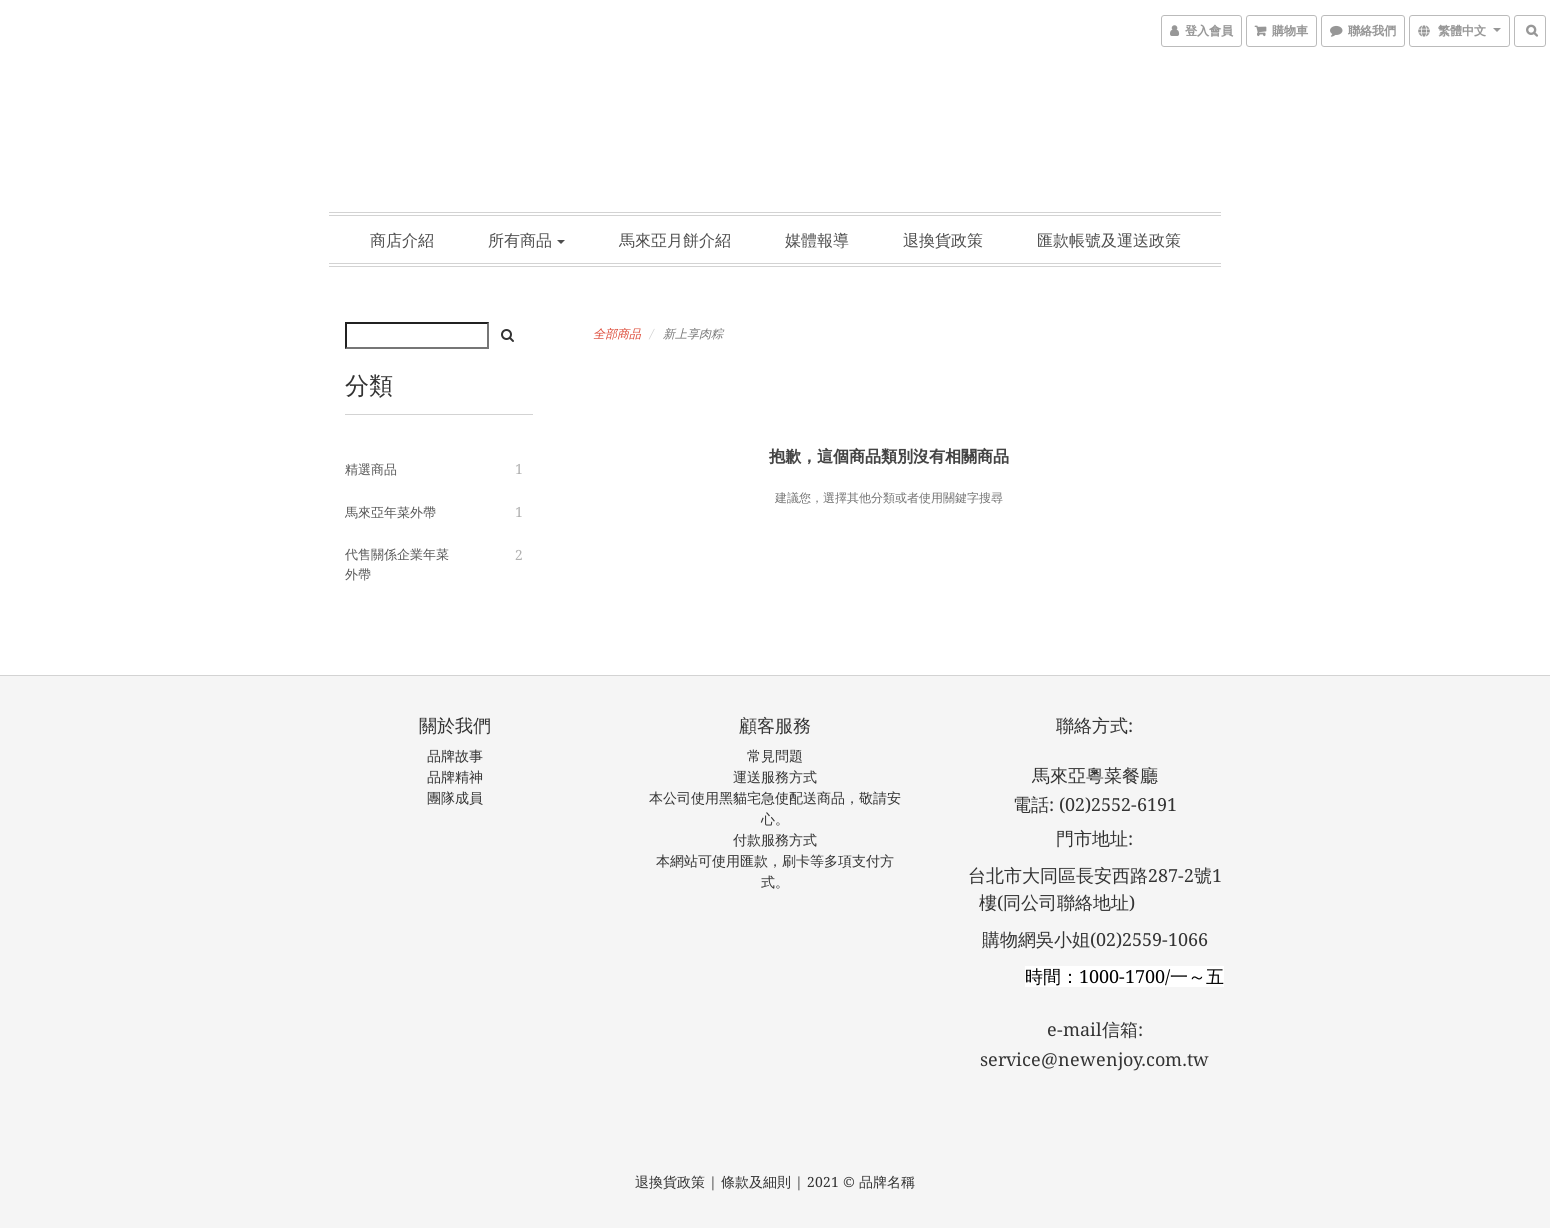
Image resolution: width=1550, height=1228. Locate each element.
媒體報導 (817, 240)
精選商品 (371, 469)
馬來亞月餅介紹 (675, 240)
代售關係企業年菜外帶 (397, 564)
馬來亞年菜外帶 (390, 512)
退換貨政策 (943, 240)
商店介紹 (402, 240)
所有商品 (526, 240)
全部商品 (617, 334)
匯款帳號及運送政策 (1109, 240)
